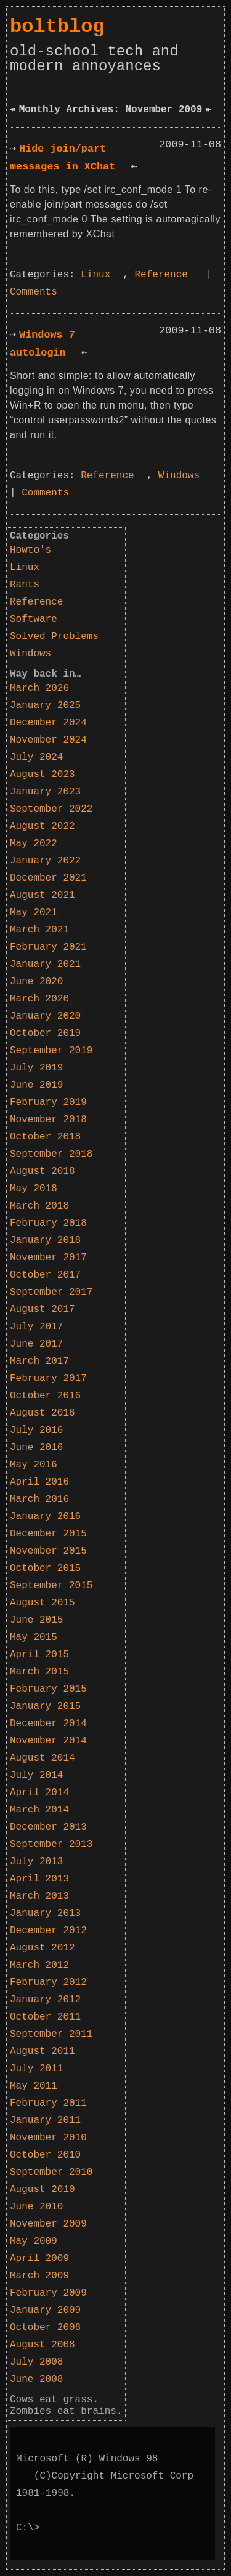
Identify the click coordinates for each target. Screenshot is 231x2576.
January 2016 (45, 1516)
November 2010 (48, 2137)
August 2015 (42, 1602)
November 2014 (48, 1741)
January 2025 (45, 705)
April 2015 (39, 1654)
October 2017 (45, 1275)
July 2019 (36, 1068)
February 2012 (48, 1982)
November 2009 (48, 2224)
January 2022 (45, 860)
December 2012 (48, 1930)
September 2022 (51, 809)
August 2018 (42, 1171)
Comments (33, 292)
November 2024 (48, 740)
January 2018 (45, 1240)
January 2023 (45, 791)
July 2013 (36, 1861)
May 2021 (33, 912)
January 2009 (45, 2310)
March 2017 (39, 1361)
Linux (95, 274)
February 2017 (48, 1378)
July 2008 (36, 2362)
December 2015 (48, 1533)
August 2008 (42, 2344)
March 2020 (39, 999)
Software (33, 619)
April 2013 (39, 1879)
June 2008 (36, 2379)
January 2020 (45, 1016)
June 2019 (36, 1085)
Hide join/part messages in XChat (62, 158)
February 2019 (48, 1102)
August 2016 (42, 1413)
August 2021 (42, 895)
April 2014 (39, 1792)
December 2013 (48, 1827)
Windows (179, 475)
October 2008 (45, 2327)
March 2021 (39, 929)
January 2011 (45, 2120)
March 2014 (39, 1810)
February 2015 (48, 1689)
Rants (24, 584)
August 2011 (42, 2051)
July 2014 (36, 1775)
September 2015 (51, 1585)
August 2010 (42, 2189)
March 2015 (39, 1671)
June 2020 (36, 981)
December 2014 (48, 1723)
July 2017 (36, 1326)
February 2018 (48, 1223)
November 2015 (48, 1551)
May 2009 (33, 2241)
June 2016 (36, 1447)
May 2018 (33, 1188)
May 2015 (33, 1637)
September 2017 (51, 1292)
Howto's (30, 550)
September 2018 (51, 1154)
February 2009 (48, 2293)
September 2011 (51, 2034)
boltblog (57, 26)
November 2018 (48, 1119)
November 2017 (48, 1257)
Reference (160, 274)
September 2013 (51, 1844)
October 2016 (45, 1395)
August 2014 (42, 1758)
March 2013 (39, 1896)
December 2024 (48, 722)
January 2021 (45, 964)
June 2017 (36, 1344)
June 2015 (36, 1620)
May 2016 (33, 1464)
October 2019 (45, 1033)
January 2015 (45, 1706)
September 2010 (51, 2172)
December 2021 (48, 878)
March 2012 (39, 1965)
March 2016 (39, 1499)
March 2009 (39, 2275)
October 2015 (45, 1568)
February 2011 (48, 2103)
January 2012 (45, 1999)
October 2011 (45, 2017)
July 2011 (36, 2068)
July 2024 (36, 757)
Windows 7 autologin (42, 344)
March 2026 (39, 688)
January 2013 (45, 1913)
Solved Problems (54, 636)
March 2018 (39, 1206)
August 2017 (42, 1309)
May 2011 (33, 2086)
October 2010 (45, 2155)
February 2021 (48, 947)
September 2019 (51, 1050)
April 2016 (39, 1482)
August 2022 (42, 826)
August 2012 (42, 1948)
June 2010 (36, 2206)
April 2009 (39, 2258)
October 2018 (45, 1137)
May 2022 (33, 843)
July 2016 (36, 1430)
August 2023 (42, 774)
